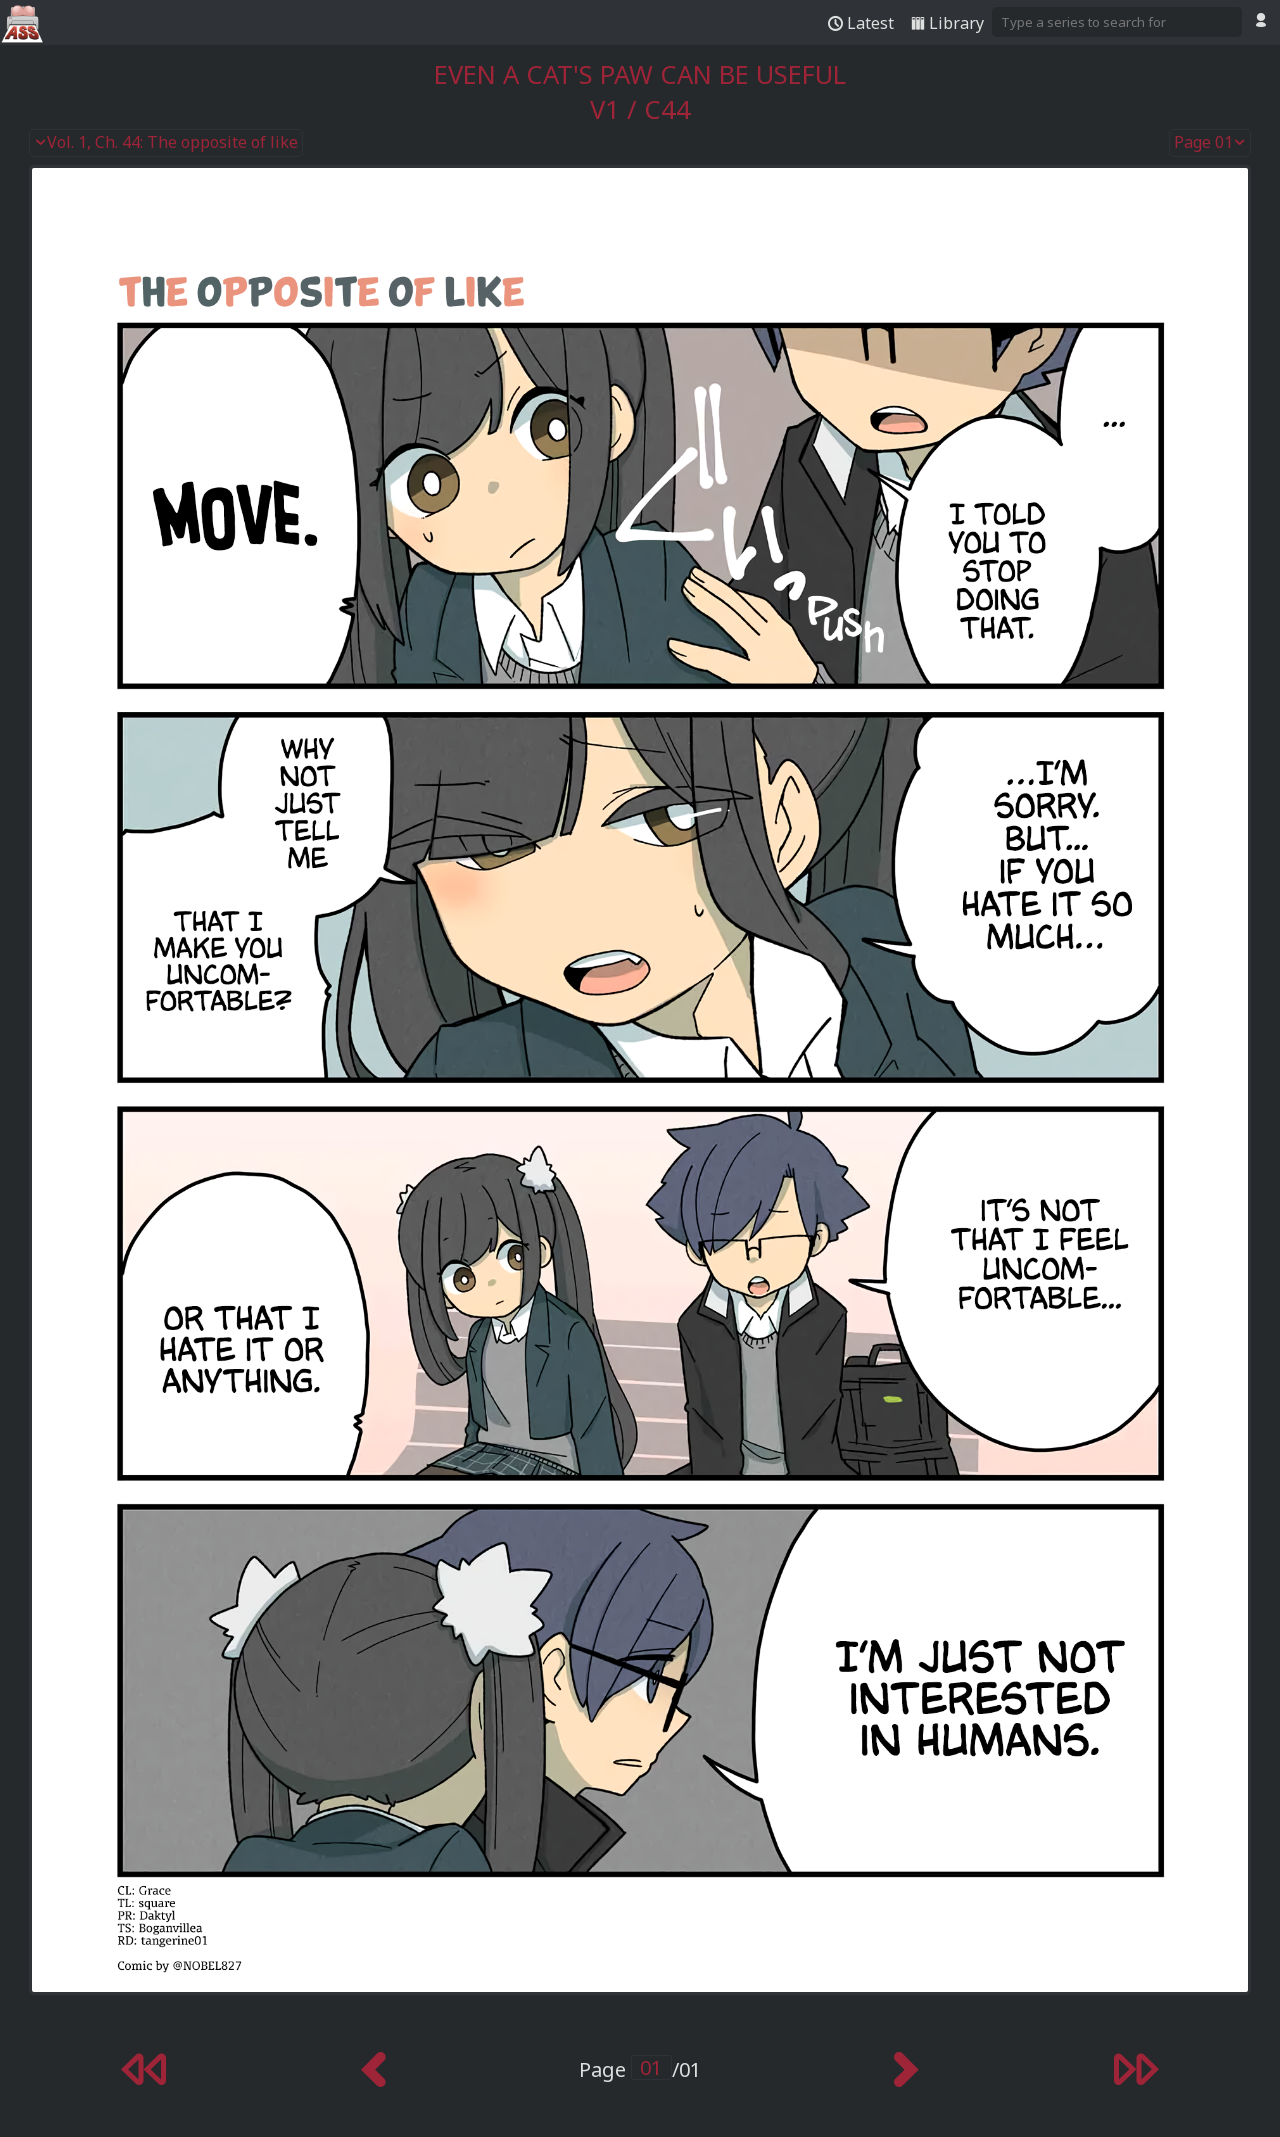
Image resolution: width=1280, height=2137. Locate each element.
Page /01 (640, 2069)
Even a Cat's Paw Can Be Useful (640, 74)
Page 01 (1210, 143)
